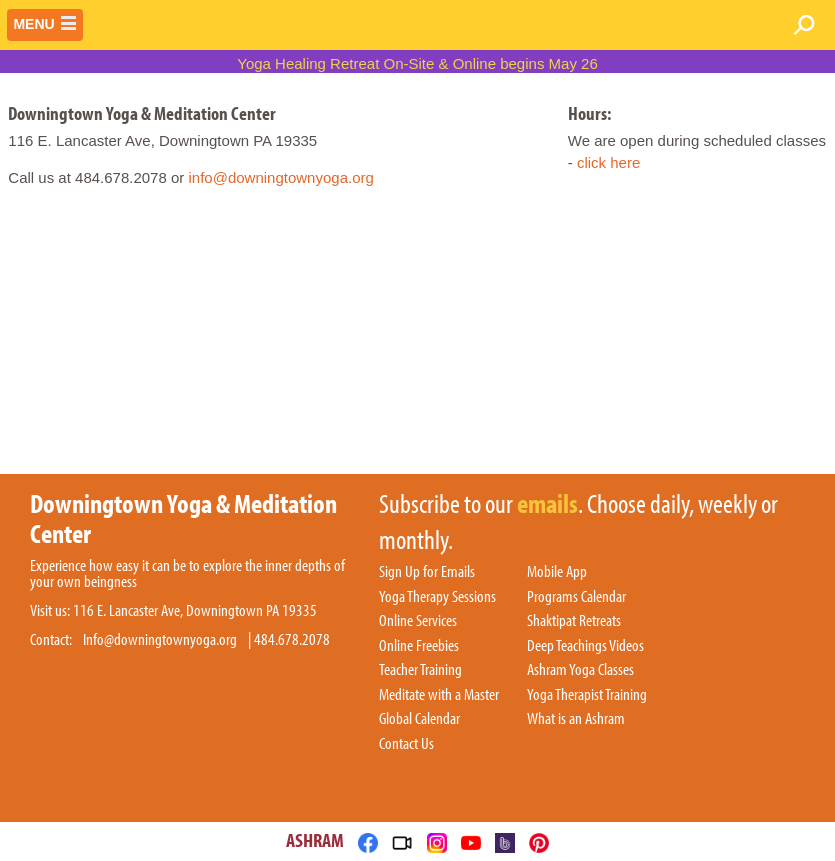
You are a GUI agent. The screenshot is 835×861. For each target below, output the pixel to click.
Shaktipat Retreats (574, 621)
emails (547, 505)
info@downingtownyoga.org (280, 177)
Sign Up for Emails (427, 572)
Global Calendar (419, 719)
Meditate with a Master (439, 695)
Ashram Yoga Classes (580, 670)
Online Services (418, 621)
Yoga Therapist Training (587, 695)
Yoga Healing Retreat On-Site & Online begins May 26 (417, 63)
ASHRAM (315, 839)
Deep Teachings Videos (585, 646)
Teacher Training (420, 670)
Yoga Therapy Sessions (437, 597)
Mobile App (557, 572)
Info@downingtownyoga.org (160, 640)
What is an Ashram (576, 719)
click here (608, 162)
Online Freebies (419, 646)
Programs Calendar (576, 597)
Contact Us (406, 744)
